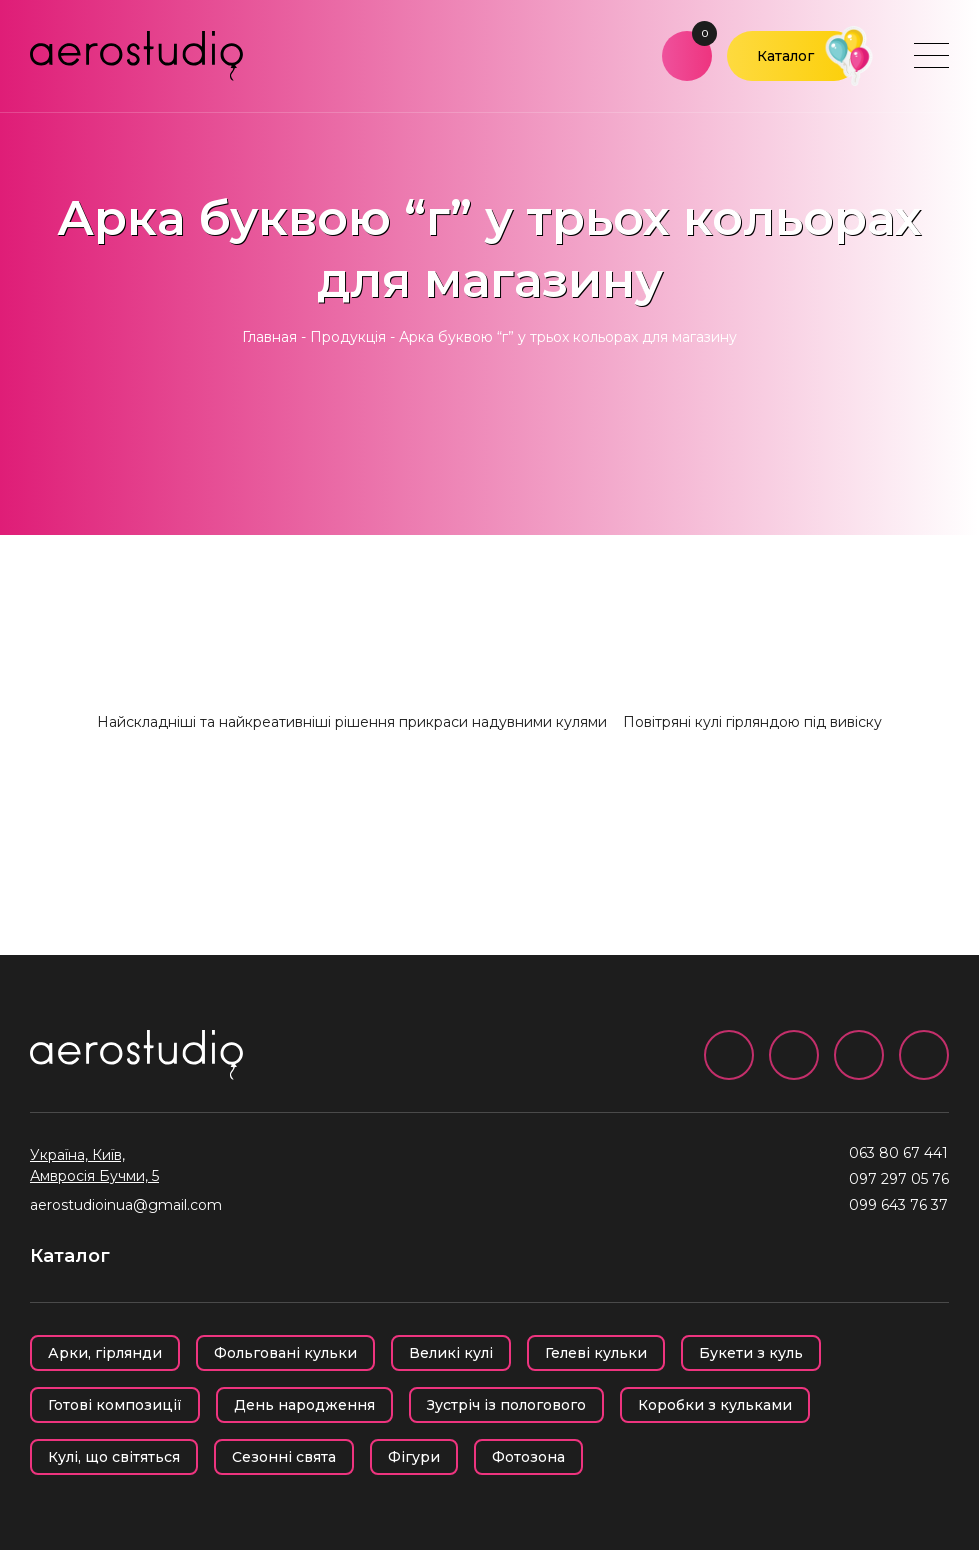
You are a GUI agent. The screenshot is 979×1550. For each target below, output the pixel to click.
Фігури (414, 1457)
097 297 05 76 (899, 1179)
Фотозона (528, 1457)
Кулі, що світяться (114, 1457)
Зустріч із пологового (506, 1405)
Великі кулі (451, 1353)
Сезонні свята (284, 1457)
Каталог (785, 56)
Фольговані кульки (285, 1353)
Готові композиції (115, 1405)
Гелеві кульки (596, 1353)
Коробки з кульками (715, 1405)
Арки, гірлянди (105, 1353)
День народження (304, 1405)
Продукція (348, 337)
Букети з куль (751, 1353)
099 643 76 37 (898, 1205)
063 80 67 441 (898, 1153)
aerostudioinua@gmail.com (126, 1205)
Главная (269, 337)
